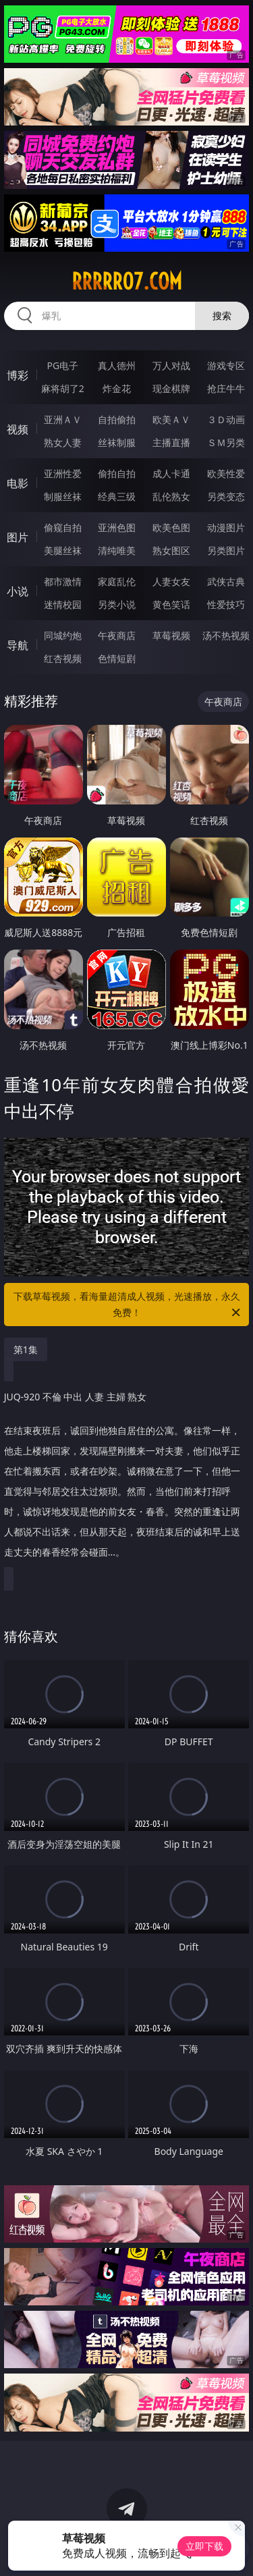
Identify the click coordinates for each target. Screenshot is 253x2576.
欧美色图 (171, 527)
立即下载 (204, 2546)
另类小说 (117, 604)
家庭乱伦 (117, 581)
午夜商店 (117, 635)
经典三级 (117, 496)
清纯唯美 (117, 550)
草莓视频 (171, 635)
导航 (17, 645)
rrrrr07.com (127, 281)
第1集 (25, 1349)
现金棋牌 (171, 388)
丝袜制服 (117, 442)
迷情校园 (63, 604)
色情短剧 (117, 658)
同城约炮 (63, 635)
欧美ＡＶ (171, 419)
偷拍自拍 (117, 473)
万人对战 (171, 365)
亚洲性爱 (63, 473)
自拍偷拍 (117, 419)
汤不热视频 (226, 635)
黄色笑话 (171, 604)
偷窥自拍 (63, 527)
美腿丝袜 (63, 550)
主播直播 (171, 442)
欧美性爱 (226, 473)
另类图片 (226, 550)
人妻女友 (171, 581)
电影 (17, 483)
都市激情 (63, 581)
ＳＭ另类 (226, 442)
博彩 (17, 375)
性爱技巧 (226, 604)
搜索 (222, 315)
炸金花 (117, 388)
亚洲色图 (117, 527)
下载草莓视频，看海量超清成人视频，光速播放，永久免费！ (128, 1305)
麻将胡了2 (62, 388)
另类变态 (226, 496)
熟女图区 (171, 550)
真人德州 (117, 365)
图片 (17, 537)
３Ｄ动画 (226, 419)
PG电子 (62, 365)
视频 (17, 429)
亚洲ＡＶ (63, 419)
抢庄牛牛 (226, 388)
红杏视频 (63, 658)
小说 (17, 591)
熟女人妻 (63, 442)
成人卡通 (171, 473)
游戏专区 (226, 365)
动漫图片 (226, 527)
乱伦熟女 (171, 496)
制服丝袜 (63, 496)
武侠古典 (226, 581)
